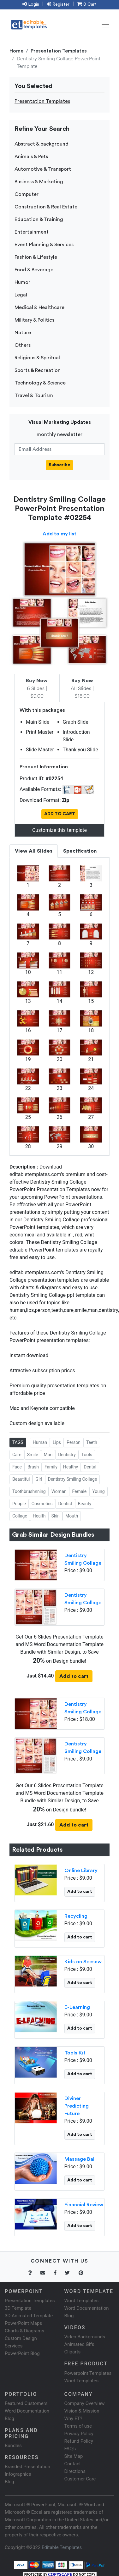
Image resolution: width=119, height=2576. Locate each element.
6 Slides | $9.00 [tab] (37, 688)
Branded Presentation (27, 2466)
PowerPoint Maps (23, 2323)
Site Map (73, 2456)
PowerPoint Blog (22, 2353)
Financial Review (83, 2204)
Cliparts (72, 2352)
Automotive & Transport (43, 169)
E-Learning (77, 2007)
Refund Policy (78, 2441)
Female (79, 1491)
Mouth (71, 1515)
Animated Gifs (79, 2344)
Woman (59, 1491)
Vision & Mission (81, 2411)
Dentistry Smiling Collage (72, 1479)
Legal (21, 294)
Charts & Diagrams (24, 2331)
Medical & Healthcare (39, 307)
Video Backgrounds (84, 2337)
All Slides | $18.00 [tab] (82, 688)
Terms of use (78, 2426)
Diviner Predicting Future (76, 2106)
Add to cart (73, 1676)
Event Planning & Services (44, 244)
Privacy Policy (78, 2433)
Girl (38, 1479)
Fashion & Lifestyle (36, 257)
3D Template (18, 2308)
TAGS (17, 1442)
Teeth (91, 1442)
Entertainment (32, 232)
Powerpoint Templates (88, 2373)
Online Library (81, 1870)
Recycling (75, 1916)
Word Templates (81, 2300)
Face (17, 1466)
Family (51, 1466)
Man (48, 1454)
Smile (32, 1454)
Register (58, 4)
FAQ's (70, 2449)
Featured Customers (26, 2403)
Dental (90, 1466)
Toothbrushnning (29, 1491)
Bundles (13, 2445)
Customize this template (59, 830)
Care (16, 1454)
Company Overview (84, 2403)
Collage (19, 1515)
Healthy (70, 1466)
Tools (86, 1454)
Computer (27, 194)
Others (23, 345)
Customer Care (80, 2479)
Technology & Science (40, 382)
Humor (22, 282)
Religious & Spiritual (37, 357)
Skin (55, 1515)
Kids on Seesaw (83, 1961)
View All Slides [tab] (33, 851)
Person (73, 1442)
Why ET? (73, 2418)
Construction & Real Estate (46, 206)
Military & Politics (34, 320)
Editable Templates (62, 2547)
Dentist (65, 1503)
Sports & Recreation (38, 370)
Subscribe (59, 465)
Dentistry (67, 1454)
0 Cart (87, 4)
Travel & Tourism (34, 395)
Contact (72, 2464)
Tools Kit (75, 2052)
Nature (23, 332)
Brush (33, 1466)
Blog (9, 2482)
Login (30, 4)
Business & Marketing (39, 181)
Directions (75, 2471)
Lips (57, 1442)
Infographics (18, 2474)
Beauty (85, 1503)
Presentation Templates (59, 50)
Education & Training (39, 219)
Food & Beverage (34, 269)
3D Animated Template (29, 2316)
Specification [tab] (80, 851)
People (19, 1503)
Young (98, 1491)
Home (16, 50)
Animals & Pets (31, 156)
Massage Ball (80, 2159)
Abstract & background (41, 143)
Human (40, 1442)
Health (39, 1515)
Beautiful (21, 1479)
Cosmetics (42, 1503)
